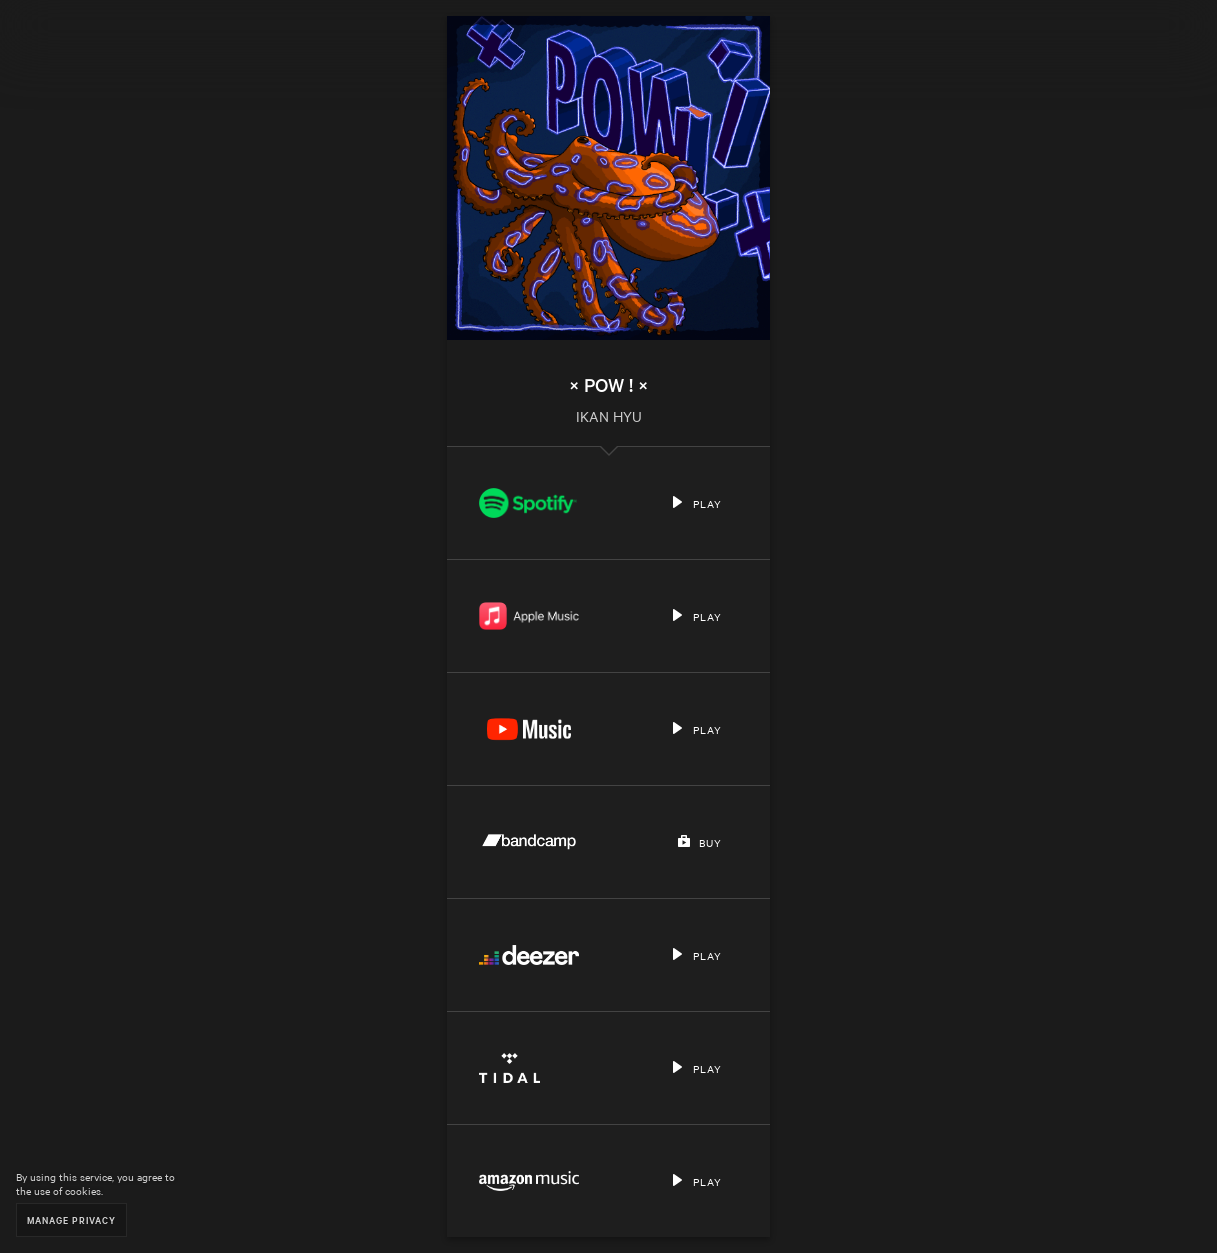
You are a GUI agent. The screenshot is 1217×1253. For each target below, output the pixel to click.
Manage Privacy (71, 1219)
